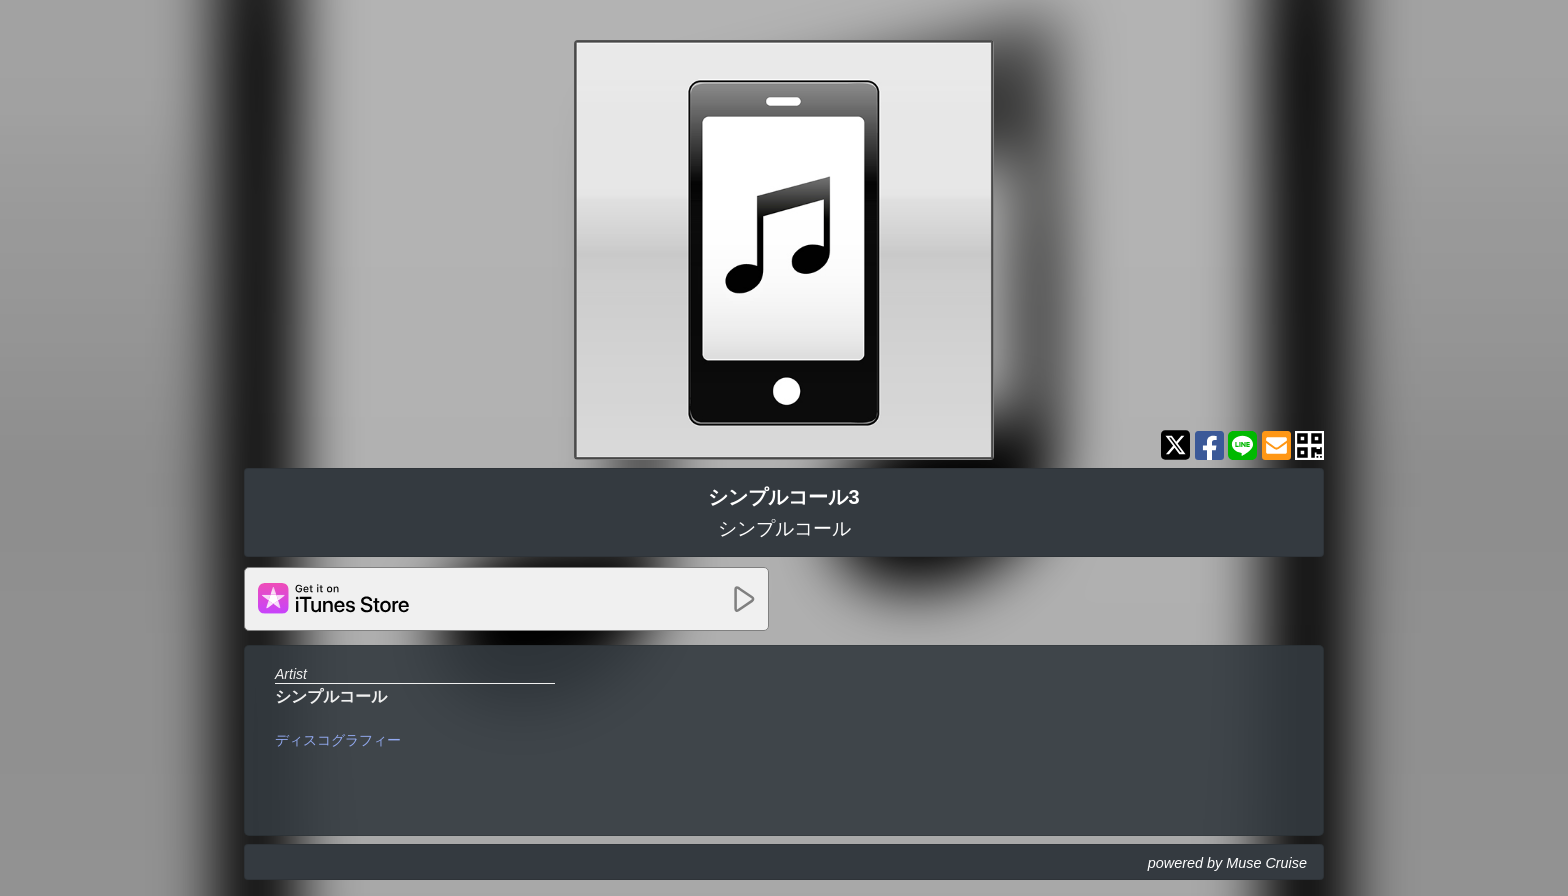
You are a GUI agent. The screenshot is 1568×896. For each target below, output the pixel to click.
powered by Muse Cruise (1227, 863)
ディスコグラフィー (338, 740)
